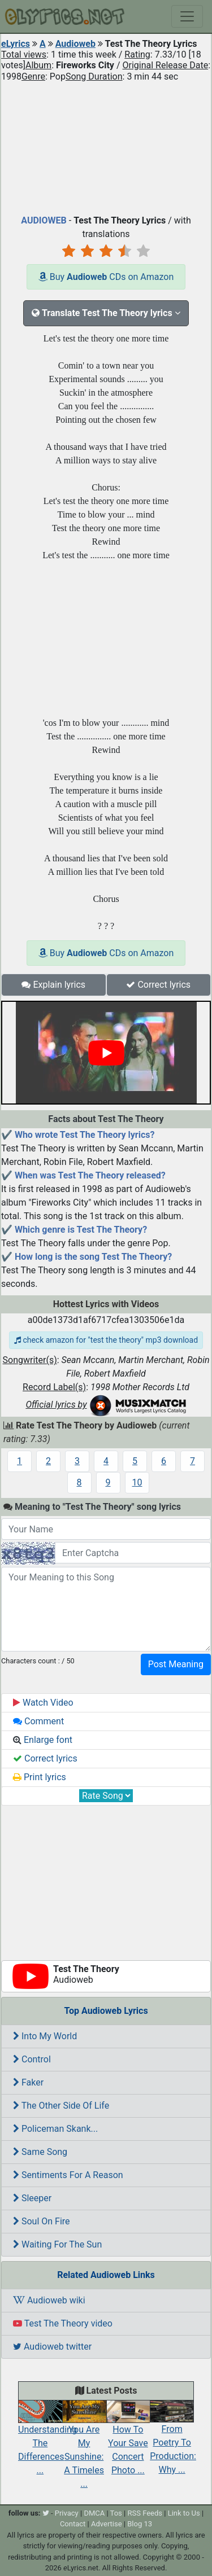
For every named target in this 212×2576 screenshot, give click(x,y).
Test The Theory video (63, 2323)
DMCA (94, 2513)
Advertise (106, 2524)
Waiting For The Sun (57, 2244)
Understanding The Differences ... (47, 2441)
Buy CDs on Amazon (106, 276)
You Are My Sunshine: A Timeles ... (84, 2447)
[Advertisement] (106, 145)
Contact (72, 2524)
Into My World (45, 2036)
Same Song (40, 2151)
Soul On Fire (41, 2221)
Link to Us (184, 2513)
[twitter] (45, 2513)
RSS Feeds (144, 2513)
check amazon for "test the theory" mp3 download (106, 1339)
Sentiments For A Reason (68, 2175)
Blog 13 (139, 2524)
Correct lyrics (158, 984)
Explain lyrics (53, 984)
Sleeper (32, 2198)
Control (32, 2059)
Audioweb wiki (49, 2300)
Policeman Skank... (55, 2128)
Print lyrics (39, 1777)
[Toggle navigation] (187, 16)
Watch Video (43, 1702)
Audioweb (75, 43)
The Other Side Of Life (61, 2105)
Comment (38, 1721)
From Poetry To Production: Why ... (173, 2440)
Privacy (67, 2513)
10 (137, 1482)
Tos (116, 2513)
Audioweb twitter (52, 2346)
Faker (28, 2082)
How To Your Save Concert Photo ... (128, 2441)
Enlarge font (42, 1739)
